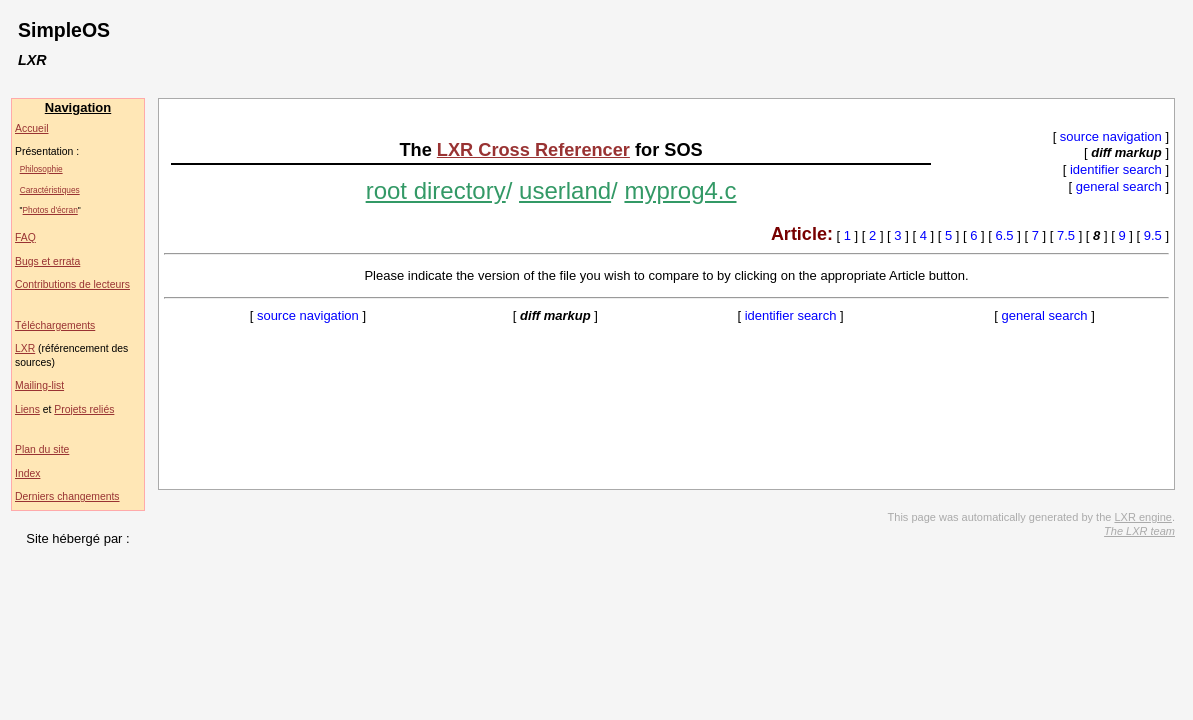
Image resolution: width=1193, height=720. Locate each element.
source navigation (1111, 136)
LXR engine (1143, 517)
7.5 (1066, 235)
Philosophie (41, 169)
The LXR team (1139, 531)
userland (565, 190)
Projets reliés (84, 409)
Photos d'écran (50, 210)
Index (27, 473)
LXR (25, 348)
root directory (436, 190)
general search (1119, 186)
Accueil (32, 128)
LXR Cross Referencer (533, 150)
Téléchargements (55, 325)
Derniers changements (67, 496)
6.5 (1005, 235)
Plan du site (42, 449)
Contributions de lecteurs (72, 284)
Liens (27, 409)
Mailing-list (39, 385)
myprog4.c (680, 190)
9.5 (1153, 235)
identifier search (1116, 169)
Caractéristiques (50, 190)
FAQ (25, 237)
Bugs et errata (47, 261)
